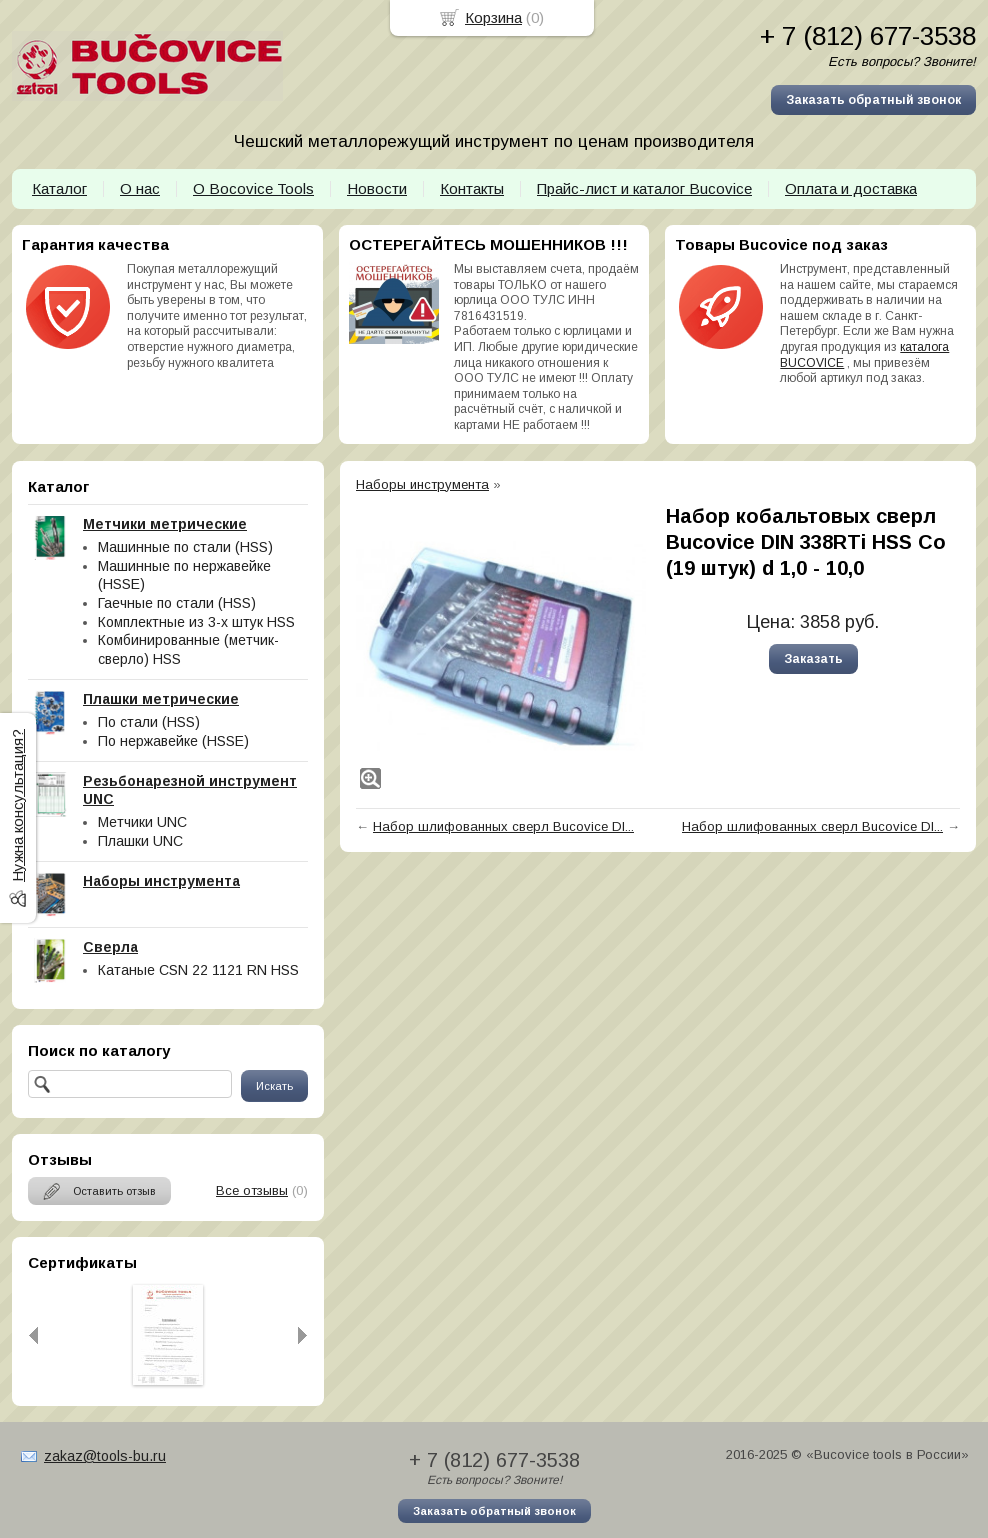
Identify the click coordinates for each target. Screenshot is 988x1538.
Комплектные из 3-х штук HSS (196, 622)
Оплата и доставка (851, 188)
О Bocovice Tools (253, 188)
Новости (377, 188)
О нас (140, 188)
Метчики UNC (142, 822)
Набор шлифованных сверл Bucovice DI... (503, 826)
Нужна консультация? (17, 805)
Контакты (472, 188)
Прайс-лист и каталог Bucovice (644, 188)
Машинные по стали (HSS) (185, 547)
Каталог (59, 188)
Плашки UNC (140, 841)
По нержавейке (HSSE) (173, 741)
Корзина (493, 17)
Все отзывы (252, 1190)
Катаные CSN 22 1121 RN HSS (198, 970)
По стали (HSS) (149, 722)
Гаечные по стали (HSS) (177, 603)
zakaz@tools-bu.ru (105, 1456)
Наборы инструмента (422, 484)
